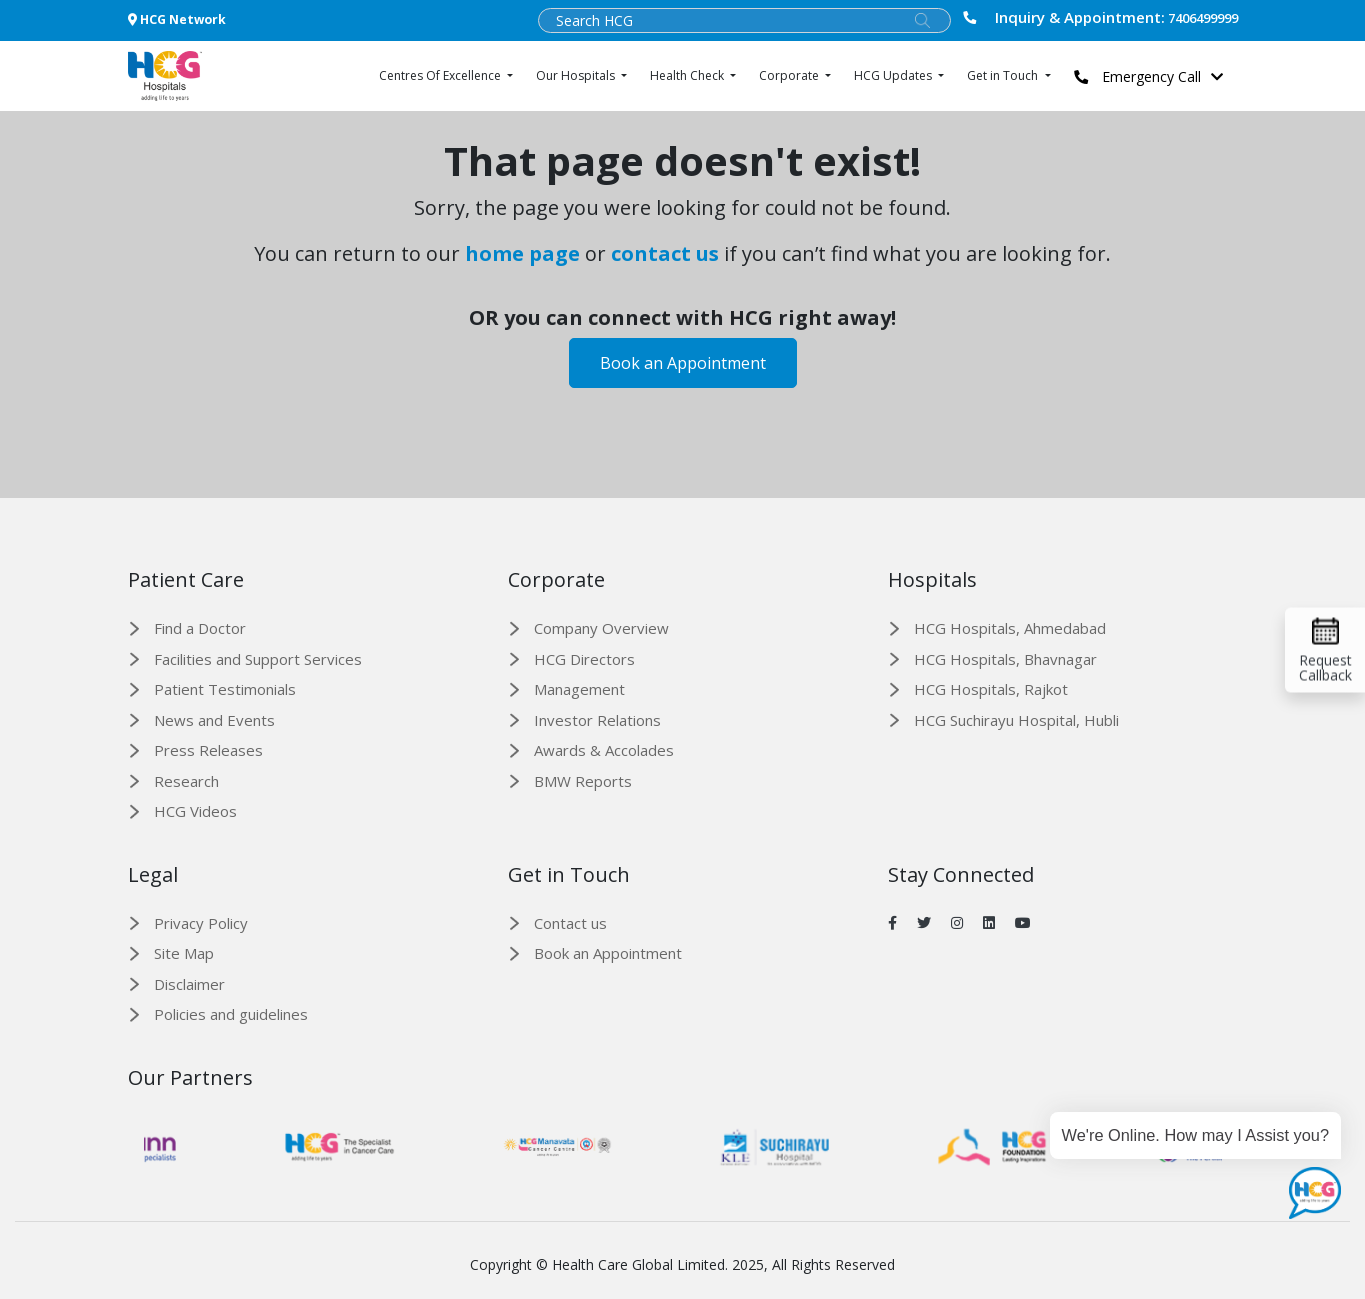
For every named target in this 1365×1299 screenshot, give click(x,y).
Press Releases (208, 750)
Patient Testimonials (225, 689)
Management (579, 689)
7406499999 (1100, 17)
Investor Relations (597, 720)
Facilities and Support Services (258, 659)
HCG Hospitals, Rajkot (991, 689)
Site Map (184, 953)
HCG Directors (584, 659)
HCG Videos (195, 811)
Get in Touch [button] (1004, 75)
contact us (665, 253)
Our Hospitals (577, 75)
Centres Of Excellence (441, 75)
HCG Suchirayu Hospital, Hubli (1016, 720)
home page (522, 253)
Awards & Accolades (604, 750)
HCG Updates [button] (894, 75)
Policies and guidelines (231, 1014)
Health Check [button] (688, 75)
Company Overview (601, 628)
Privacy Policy (201, 923)
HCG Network (177, 19)
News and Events (214, 720)
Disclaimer (189, 984)
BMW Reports (583, 781)
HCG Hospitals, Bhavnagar (1005, 659)
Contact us (570, 923)
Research (186, 781)
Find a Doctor (200, 628)
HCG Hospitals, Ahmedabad (1010, 628)
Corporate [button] (790, 75)
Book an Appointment (683, 363)
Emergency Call (1153, 76)
